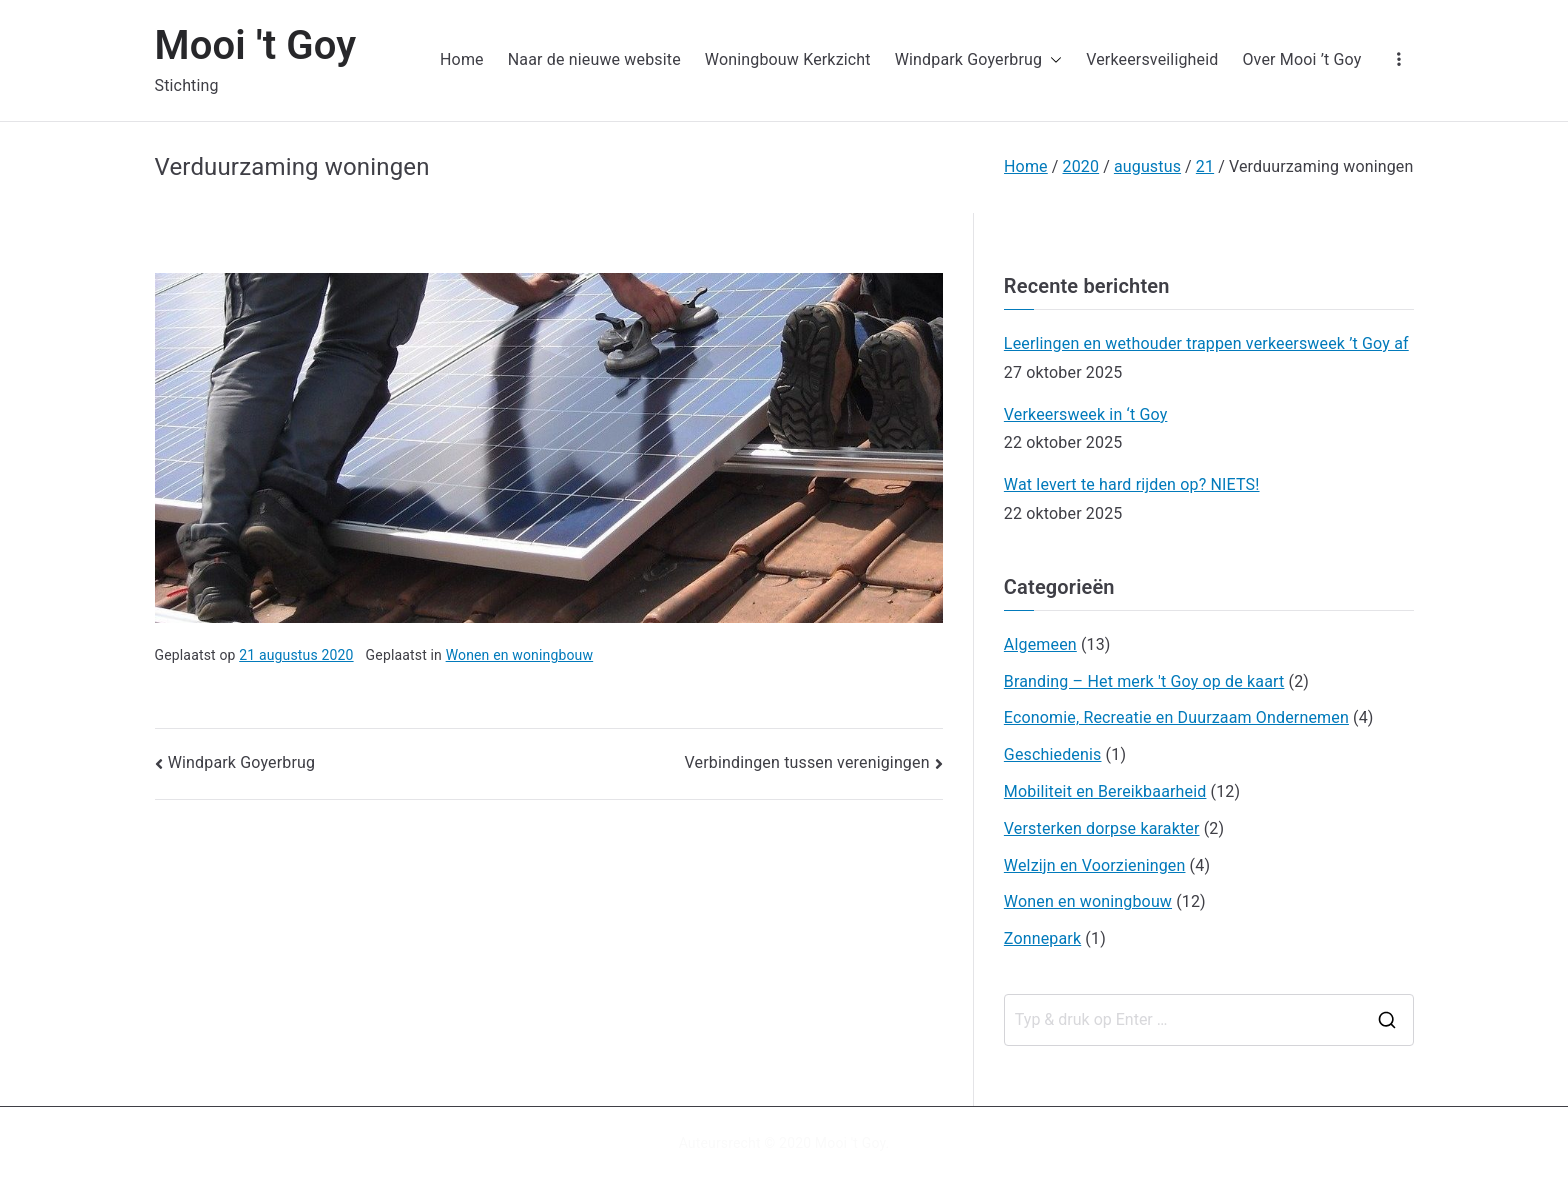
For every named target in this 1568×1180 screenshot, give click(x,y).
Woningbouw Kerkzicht (788, 59)
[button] (1052, 60)
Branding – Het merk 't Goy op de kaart (1144, 681)
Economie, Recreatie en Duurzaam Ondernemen (1176, 717)
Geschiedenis (1053, 754)
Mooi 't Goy (256, 45)
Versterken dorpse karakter (1102, 828)
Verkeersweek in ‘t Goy (1086, 414)
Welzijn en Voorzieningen (1095, 865)
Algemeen (1040, 644)
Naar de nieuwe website (594, 59)
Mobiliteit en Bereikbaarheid (1105, 791)
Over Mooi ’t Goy (1301, 59)
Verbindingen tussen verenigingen (807, 762)
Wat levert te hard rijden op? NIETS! (1132, 484)
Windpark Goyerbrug (979, 60)
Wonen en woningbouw (520, 655)
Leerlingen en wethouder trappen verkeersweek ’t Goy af (1206, 343)
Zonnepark (1042, 938)
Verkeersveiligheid (1152, 59)
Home (462, 59)
